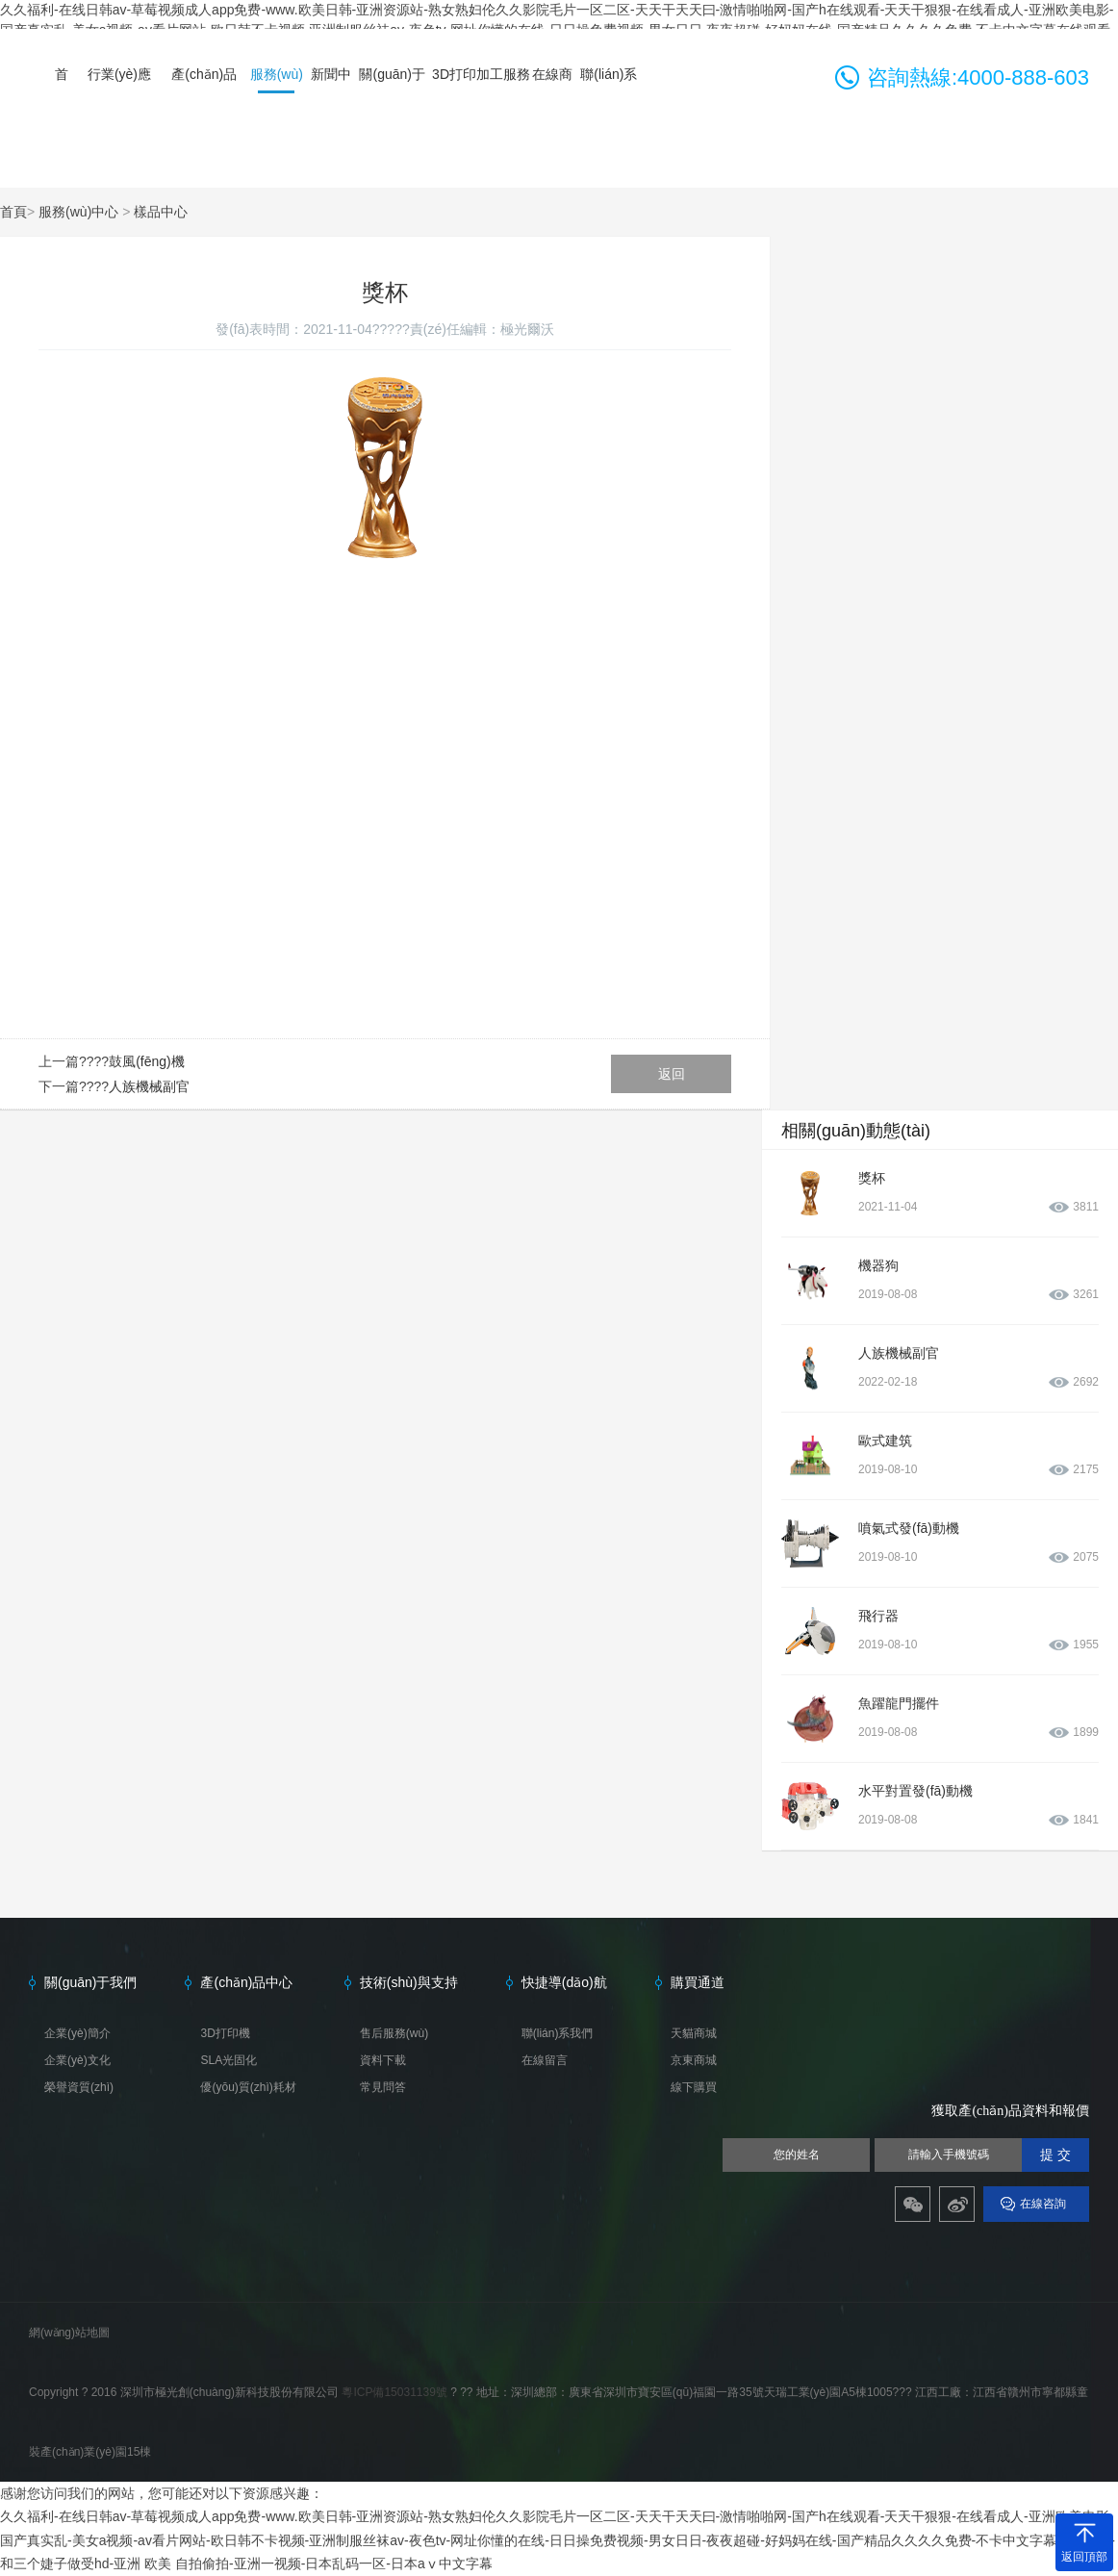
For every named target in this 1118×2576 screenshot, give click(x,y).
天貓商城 (694, 2033)
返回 (671, 1074)
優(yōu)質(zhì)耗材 (247, 2087)
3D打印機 (224, 2033)
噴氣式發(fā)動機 (908, 1528)
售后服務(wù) (394, 2033)
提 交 (1055, 2155)
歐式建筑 (885, 1440)
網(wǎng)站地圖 (69, 2332)
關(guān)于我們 (90, 1982)
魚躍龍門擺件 (898, 1703)
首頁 (13, 211)
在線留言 (544, 2060)
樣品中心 (161, 211)
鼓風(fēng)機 (147, 1061)
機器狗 (878, 1265)
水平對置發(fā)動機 (915, 1790)
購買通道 (697, 1982)
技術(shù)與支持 (409, 1982)
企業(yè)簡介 (77, 2033)
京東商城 (694, 2060)
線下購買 (694, 2087)
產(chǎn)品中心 (246, 1982)
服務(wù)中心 (78, 211)
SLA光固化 (228, 2060)
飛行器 (878, 1615)
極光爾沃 (527, 329)
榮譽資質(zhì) (79, 2087)
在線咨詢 (1043, 2203)
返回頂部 (1084, 2556)
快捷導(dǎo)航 (564, 1982)
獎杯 (871, 1178)
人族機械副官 (149, 1086)
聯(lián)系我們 (557, 2033)
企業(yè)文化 (77, 2060)
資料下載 (383, 2060)
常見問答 (383, 2087)
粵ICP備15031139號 (396, 2392)
